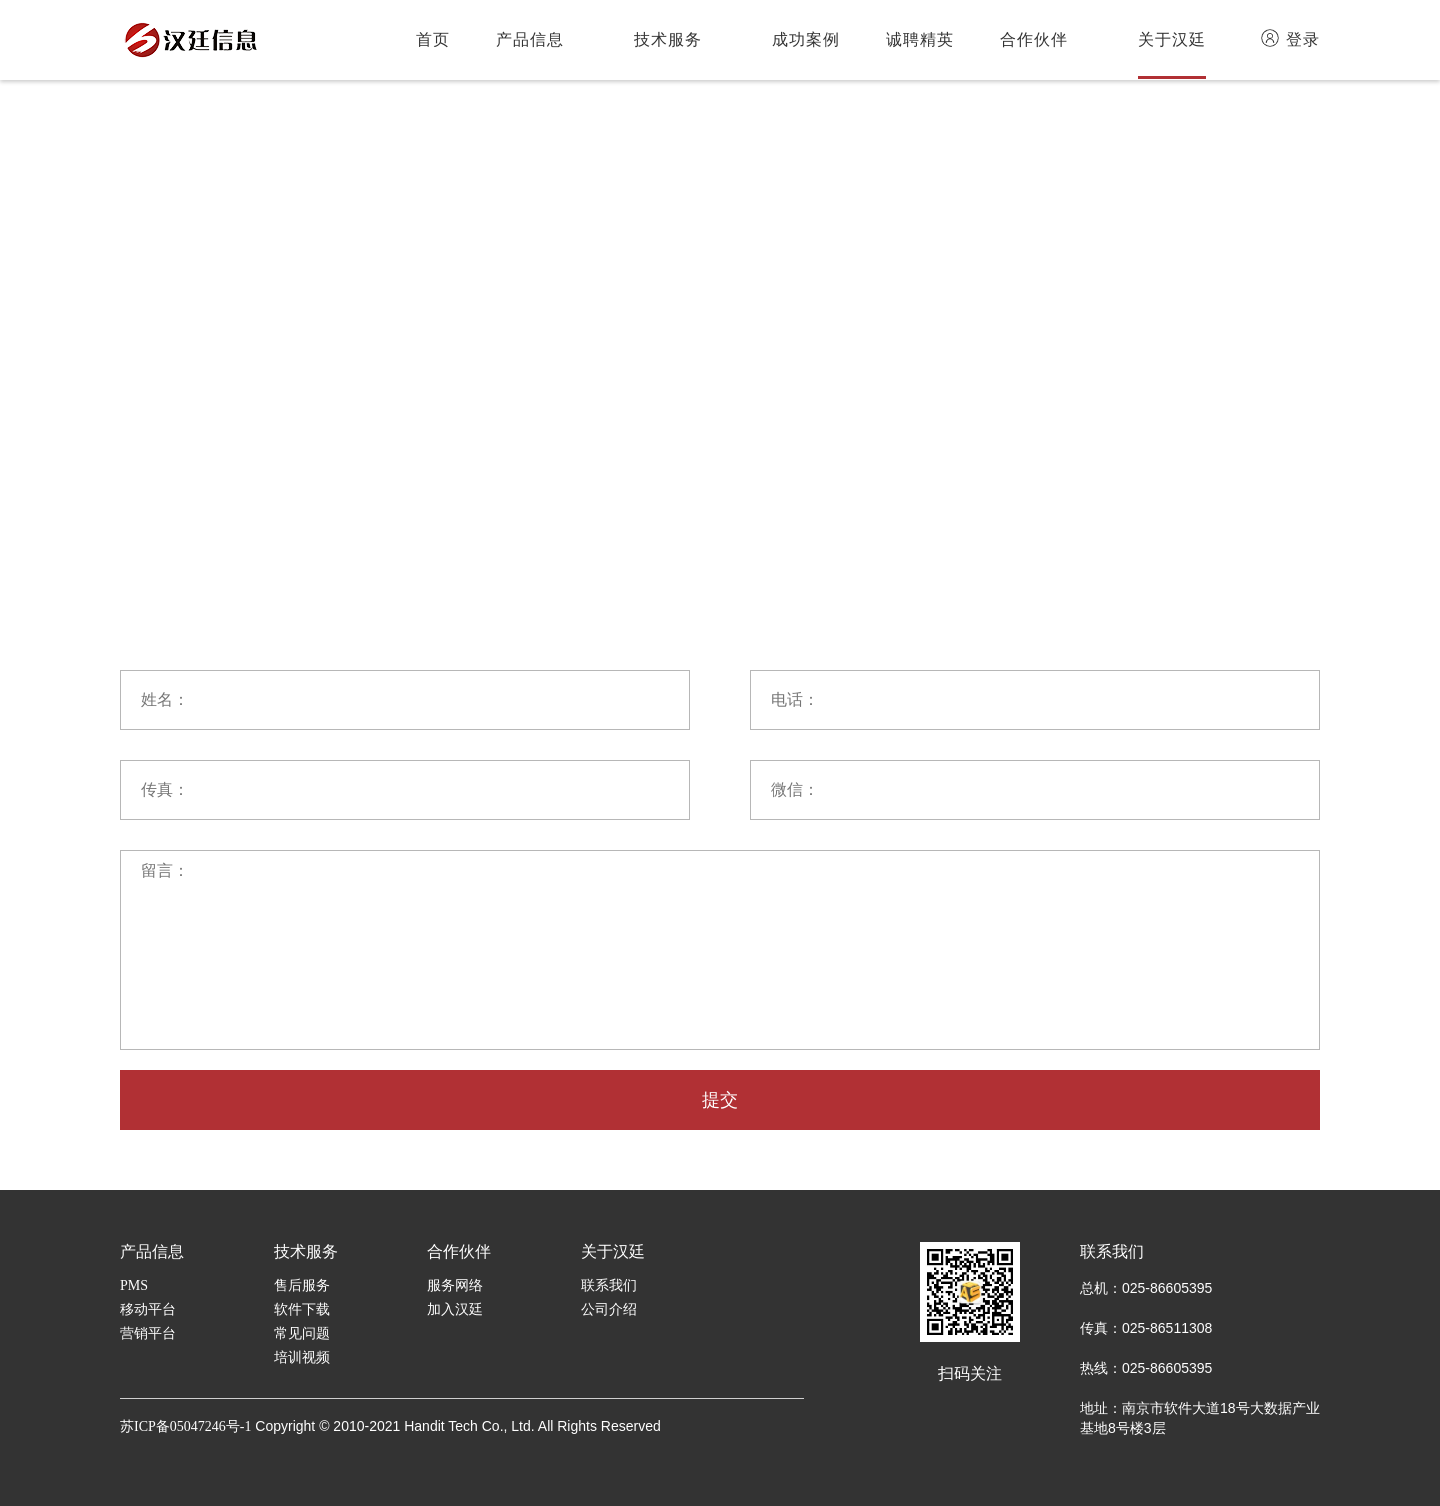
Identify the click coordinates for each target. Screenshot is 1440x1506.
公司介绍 (609, 1309)
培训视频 (302, 1357)
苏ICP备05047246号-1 (185, 1426)
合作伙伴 (1034, 39)
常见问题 (302, 1333)
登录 (1290, 38)
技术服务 (668, 39)
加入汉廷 (455, 1309)
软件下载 (302, 1309)
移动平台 (148, 1309)
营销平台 (148, 1333)
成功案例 (806, 39)
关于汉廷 (1172, 39)
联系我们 (609, 1285)
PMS (134, 1285)
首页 (433, 39)
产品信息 (530, 39)
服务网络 (455, 1285)
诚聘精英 (920, 39)
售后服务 (302, 1285)
